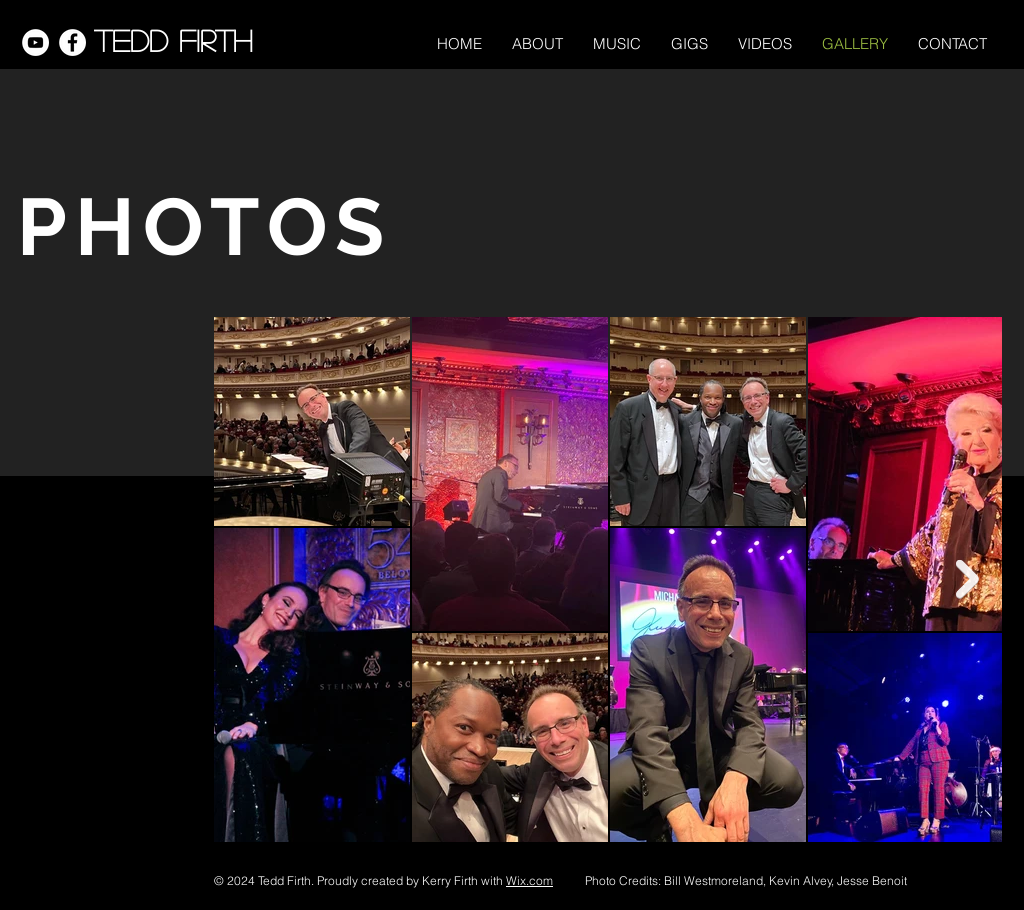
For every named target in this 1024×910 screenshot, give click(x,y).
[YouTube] (35, 42)
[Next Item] (967, 579)
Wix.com (529, 880)
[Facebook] (72, 42)
